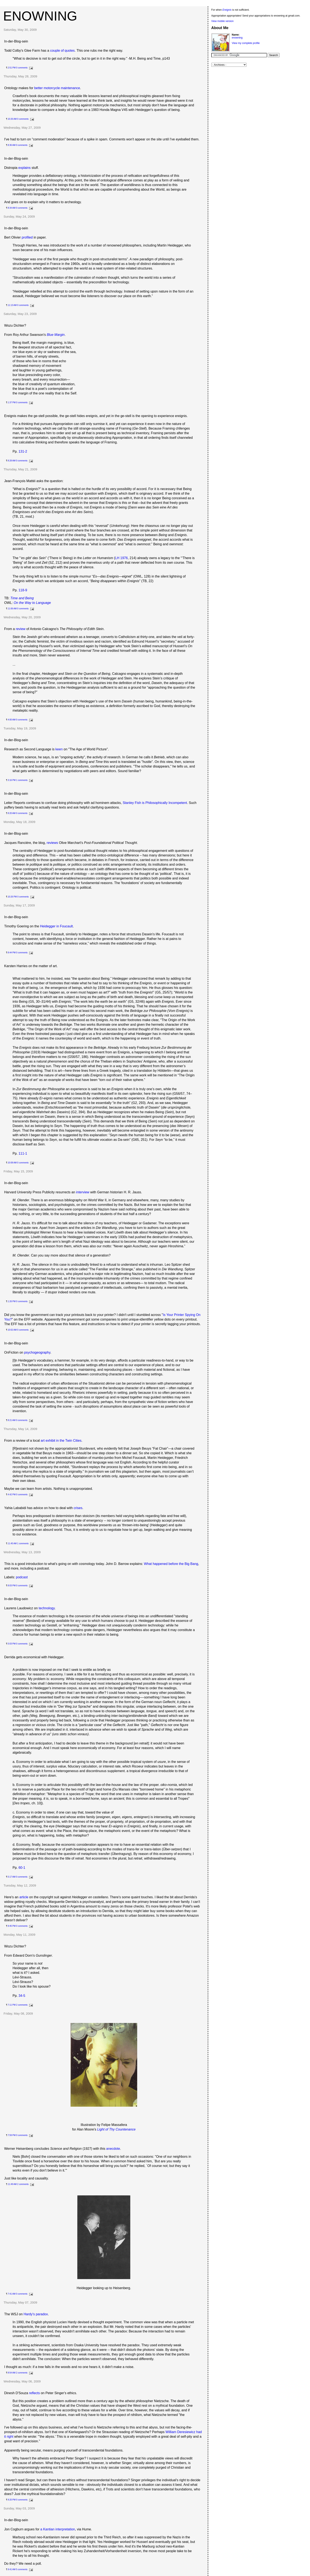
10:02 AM (12, 1330)
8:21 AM (12, 1420)
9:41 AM (12, 2569)
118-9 (22, 590)
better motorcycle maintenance (57, 88)
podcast (22, 1577)
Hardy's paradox (35, 2314)
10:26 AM (12, 119)
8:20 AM (12, 813)
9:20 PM (12, 2500)
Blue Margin (56, 334)
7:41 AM (12, 2294)
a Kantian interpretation (57, 2529)
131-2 (22, 451)
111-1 (22, 1153)
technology (47, 1608)
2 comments (21, 2005)
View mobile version (222, 21)
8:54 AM (12, 2373)
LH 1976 (121, 558)
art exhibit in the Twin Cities (61, 1440)
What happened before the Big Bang (171, 1564)
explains (24, 167)
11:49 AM (12, 2184)
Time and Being (22, 598)
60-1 (21, 1867)
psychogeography (37, 1352)
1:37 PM (12, 402)
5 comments (21, 2569)
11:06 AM (12, 608)
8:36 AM (12, 145)
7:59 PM (12, 2135)
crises (78, 1508)
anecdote (113, 2148)
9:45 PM (12, 1926)
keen (59, 749)
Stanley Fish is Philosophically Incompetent (155, 803)
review (20, 629)
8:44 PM (12, 952)
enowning (237, 37)
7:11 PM (12, 2005)
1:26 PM (12, 1301)
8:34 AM (12, 208)
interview (82, 1192)
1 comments (21, 780)
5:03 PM (12, 1644)
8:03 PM (12, 1585)
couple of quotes (62, 50)
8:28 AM (12, 460)
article (23, 1897)
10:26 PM (12, 897)
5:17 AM (12, 1877)
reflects (34, 2393)
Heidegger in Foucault (56, 926)
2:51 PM (12, 68)
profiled (27, 237)
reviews (52, 843)
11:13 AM (12, 305)
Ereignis (226, 9)
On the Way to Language (32, 603)
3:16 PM (12, 780)
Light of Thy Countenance (116, 2129)
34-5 (21, 1995)
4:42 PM (12, 1494)
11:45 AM (12, 1543)
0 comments (21, 68)
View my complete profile (246, 43)
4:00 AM (12, 720)
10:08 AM (12, 1163)
